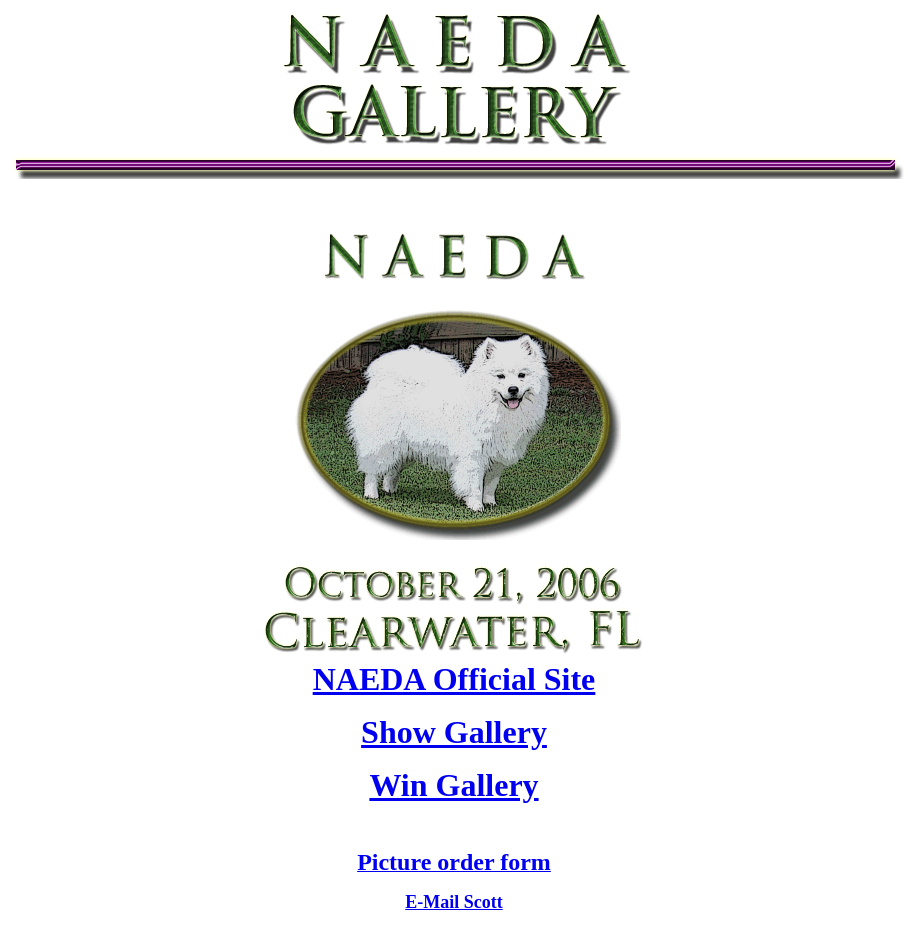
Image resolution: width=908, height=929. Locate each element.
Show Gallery (454, 732)
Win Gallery (453, 785)
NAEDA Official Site (454, 679)
